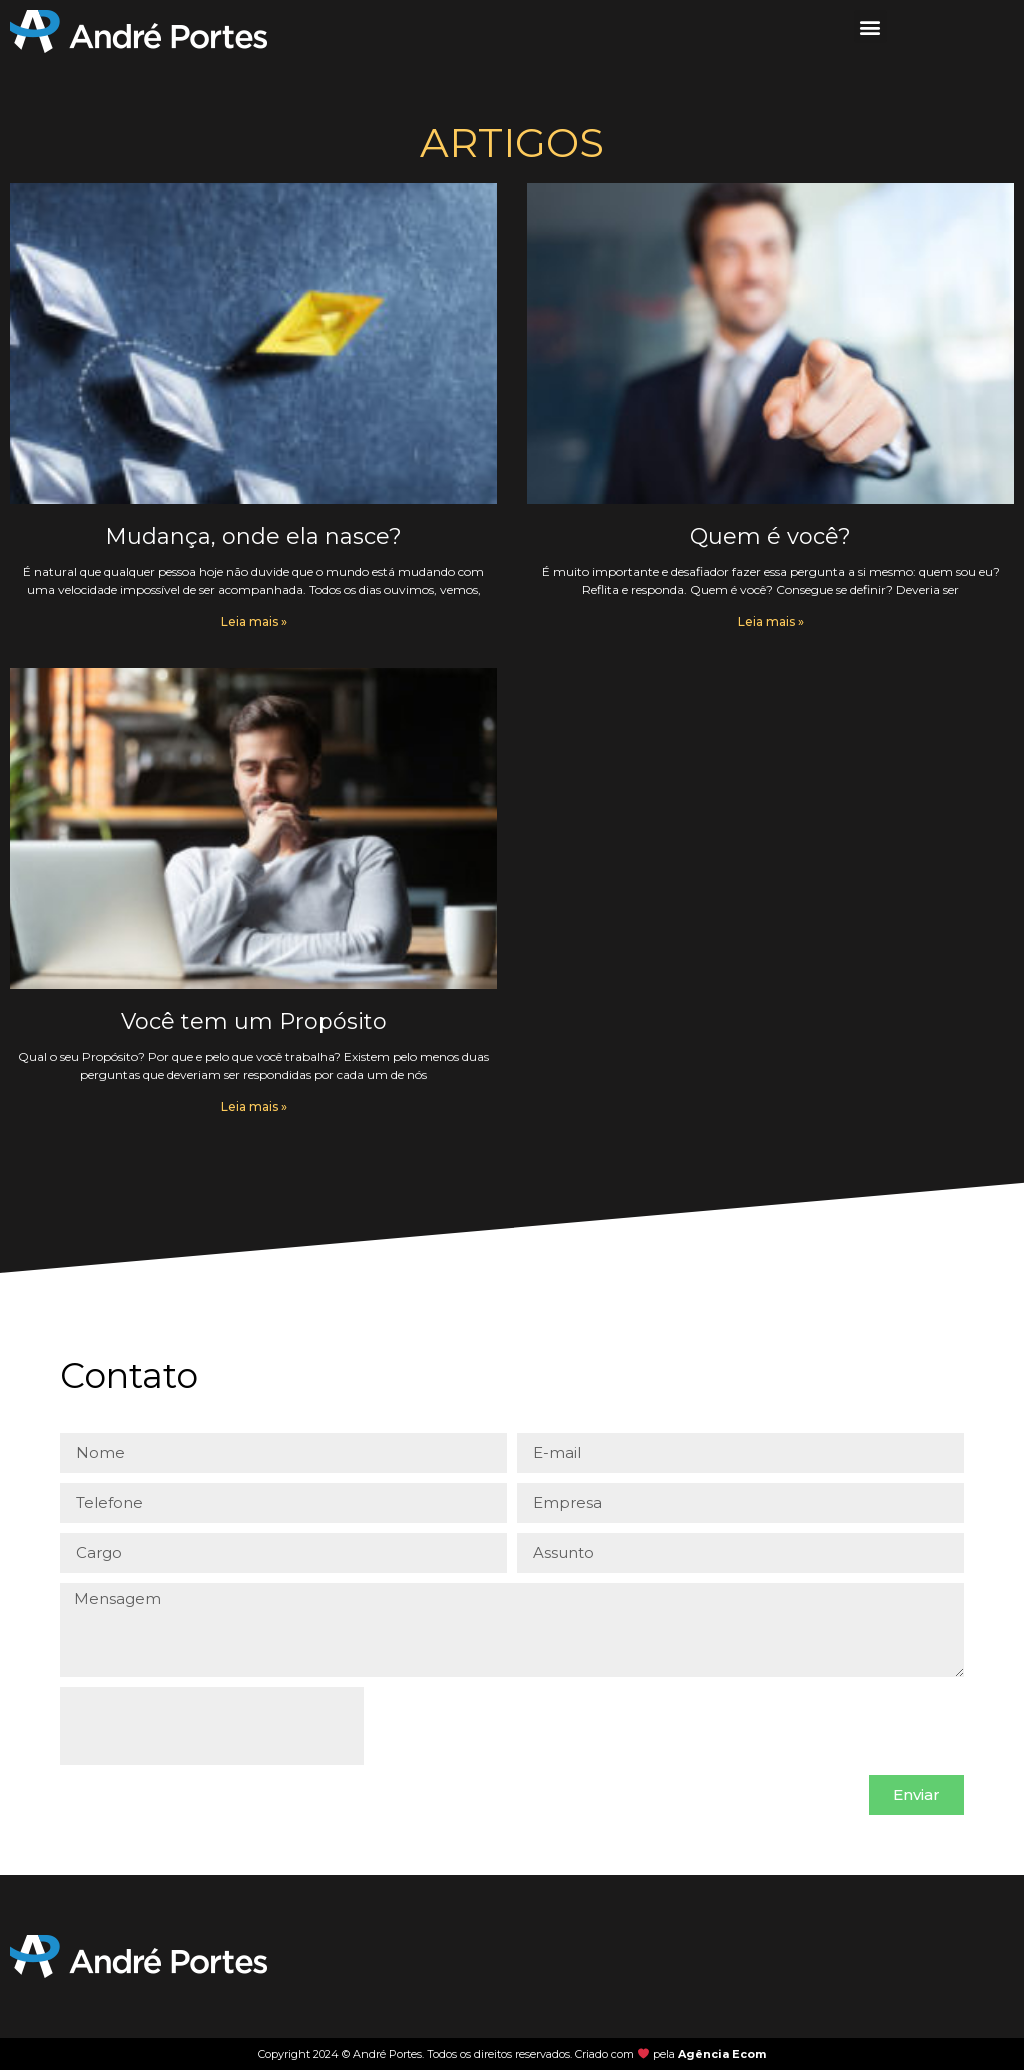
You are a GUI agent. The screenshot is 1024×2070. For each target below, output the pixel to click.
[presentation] (212, 1726)
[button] (870, 26)
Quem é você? (770, 536)
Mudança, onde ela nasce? (253, 536)
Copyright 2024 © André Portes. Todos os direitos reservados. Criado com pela (512, 2054)
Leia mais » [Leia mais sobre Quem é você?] (771, 621)
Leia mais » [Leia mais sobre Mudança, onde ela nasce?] (254, 621)
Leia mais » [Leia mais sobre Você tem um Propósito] (254, 1106)
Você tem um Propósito (254, 1021)
